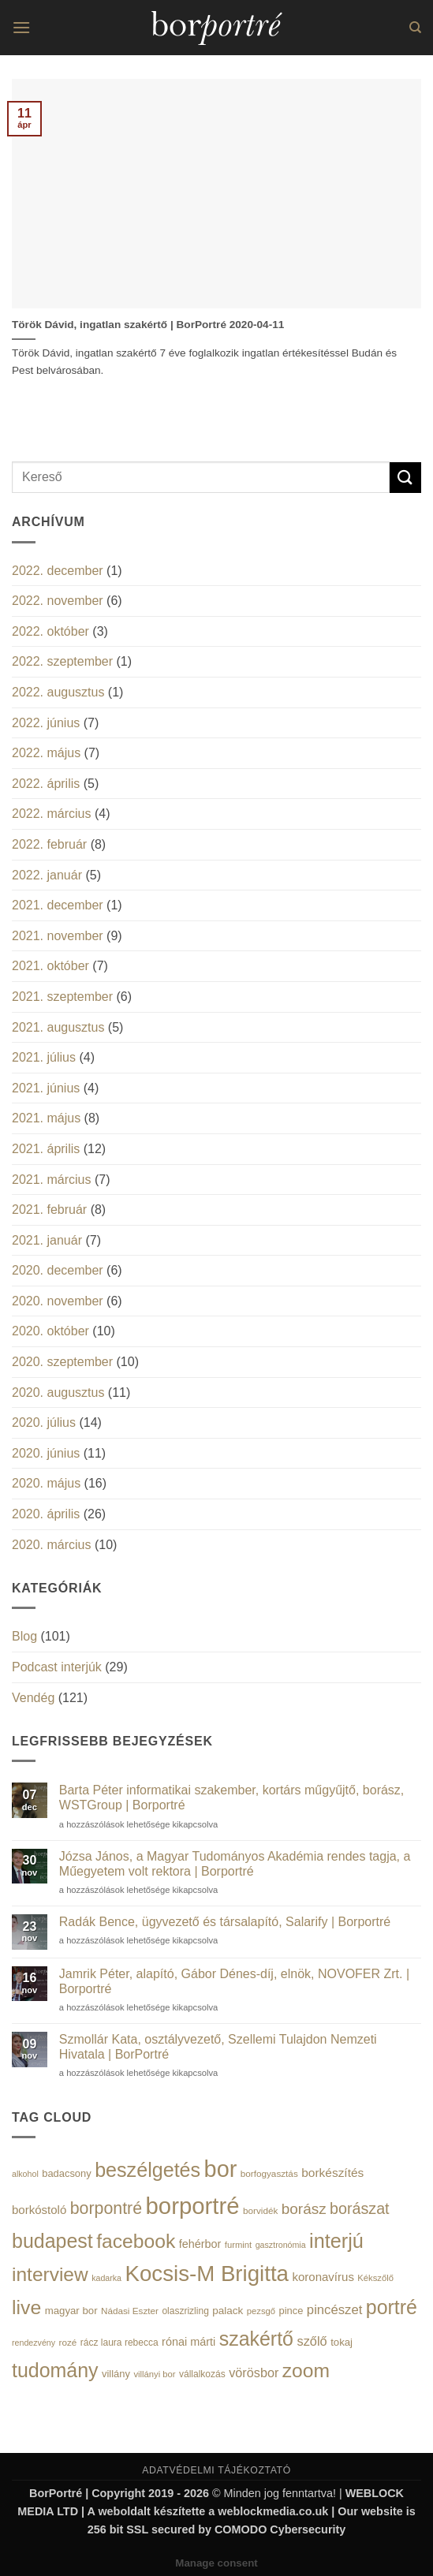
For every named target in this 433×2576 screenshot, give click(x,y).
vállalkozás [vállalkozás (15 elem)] (202, 2374)
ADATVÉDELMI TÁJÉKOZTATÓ (216, 2470)
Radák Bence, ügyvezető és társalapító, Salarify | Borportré (224, 1921)
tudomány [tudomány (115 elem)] (55, 2370)
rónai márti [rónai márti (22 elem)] (188, 2341)
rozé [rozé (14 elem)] (68, 2342)
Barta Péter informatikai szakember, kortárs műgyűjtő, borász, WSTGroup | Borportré (232, 1797)
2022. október (50, 631)
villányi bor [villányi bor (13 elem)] (154, 2374)
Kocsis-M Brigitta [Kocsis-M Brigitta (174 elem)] (207, 2273)
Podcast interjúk (57, 1667)
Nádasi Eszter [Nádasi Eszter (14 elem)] (130, 2310)
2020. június (46, 1453)
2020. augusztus (58, 1392)
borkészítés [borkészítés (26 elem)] (332, 2172)
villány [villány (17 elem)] (116, 2374)
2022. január (47, 875)
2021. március (51, 1179)
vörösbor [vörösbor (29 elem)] (253, 2372)
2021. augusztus (58, 1027)
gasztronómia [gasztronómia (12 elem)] (281, 2244)
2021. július (44, 1057)
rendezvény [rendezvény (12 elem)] (33, 2342)
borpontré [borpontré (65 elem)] (106, 2208)
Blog (24, 1636)
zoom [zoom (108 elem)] (306, 2370)
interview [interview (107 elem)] (50, 2274)
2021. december (57, 905)
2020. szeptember (62, 1361)
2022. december (57, 570)
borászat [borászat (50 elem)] (360, 2208)
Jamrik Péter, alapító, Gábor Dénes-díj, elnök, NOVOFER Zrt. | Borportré (234, 1981)
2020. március (51, 1544)
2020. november (57, 1301)
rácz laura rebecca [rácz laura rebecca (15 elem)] (119, 2342)
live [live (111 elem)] (26, 2307)
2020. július (44, 1422)
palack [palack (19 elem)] (227, 2311)
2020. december (57, 1270)
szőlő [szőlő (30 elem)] (312, 2341)
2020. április (46, 1514)
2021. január (47, 1240)
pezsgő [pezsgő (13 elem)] (261, 2311)
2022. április (46, 783)
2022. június (46, 723)
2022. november (57, 600)
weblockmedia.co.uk (273, 2511)
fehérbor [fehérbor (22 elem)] (200, 2244)
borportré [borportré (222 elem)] (193, 2206)
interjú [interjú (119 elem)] (336, 2241)
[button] (21, 27)
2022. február (49, 844)
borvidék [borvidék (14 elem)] (260, 2210)
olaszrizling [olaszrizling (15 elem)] (185, 2311)
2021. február (49, 1209)
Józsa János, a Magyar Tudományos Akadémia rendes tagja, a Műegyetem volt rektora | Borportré (235, 1864)
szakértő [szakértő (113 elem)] (256, 2339)
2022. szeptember (62, 661)
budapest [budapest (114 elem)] (52, 2241)
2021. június (46, 1088)
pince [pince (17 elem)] (291, 2311)
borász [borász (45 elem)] (304, 2209)
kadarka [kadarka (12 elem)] (106, 2278)
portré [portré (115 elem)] (391, 2307)
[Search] (415, 28)
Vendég (33, 1697)
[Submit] (405, 477)
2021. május (46, 1118)
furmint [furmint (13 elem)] (238, 2244)
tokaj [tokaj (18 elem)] (341, 2342)
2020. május (46, 1483)
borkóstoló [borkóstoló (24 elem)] (39, 2209)
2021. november (57, 936)
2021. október (50, 966)
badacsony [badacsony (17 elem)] (66, 2173)
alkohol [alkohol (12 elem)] (25, 2173)
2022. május (46, 753)
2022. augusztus (58, 692)
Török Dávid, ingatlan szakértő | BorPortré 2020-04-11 (148, 324)
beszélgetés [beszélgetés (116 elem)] (147, 2170)
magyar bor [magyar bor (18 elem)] (71, 2311)
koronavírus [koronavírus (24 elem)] (322, 2276)
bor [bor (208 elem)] (220, 2169)
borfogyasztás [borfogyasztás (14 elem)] (269, 2173)
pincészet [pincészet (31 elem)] (334, 2309)
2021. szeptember (62, 996)
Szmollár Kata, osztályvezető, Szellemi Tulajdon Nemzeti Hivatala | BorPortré (218, 2047)
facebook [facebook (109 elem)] (135, 2241)
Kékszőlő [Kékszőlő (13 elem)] (375, 2278)
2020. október (50, 1331)
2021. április (46, 1148)
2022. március (51, 813)
